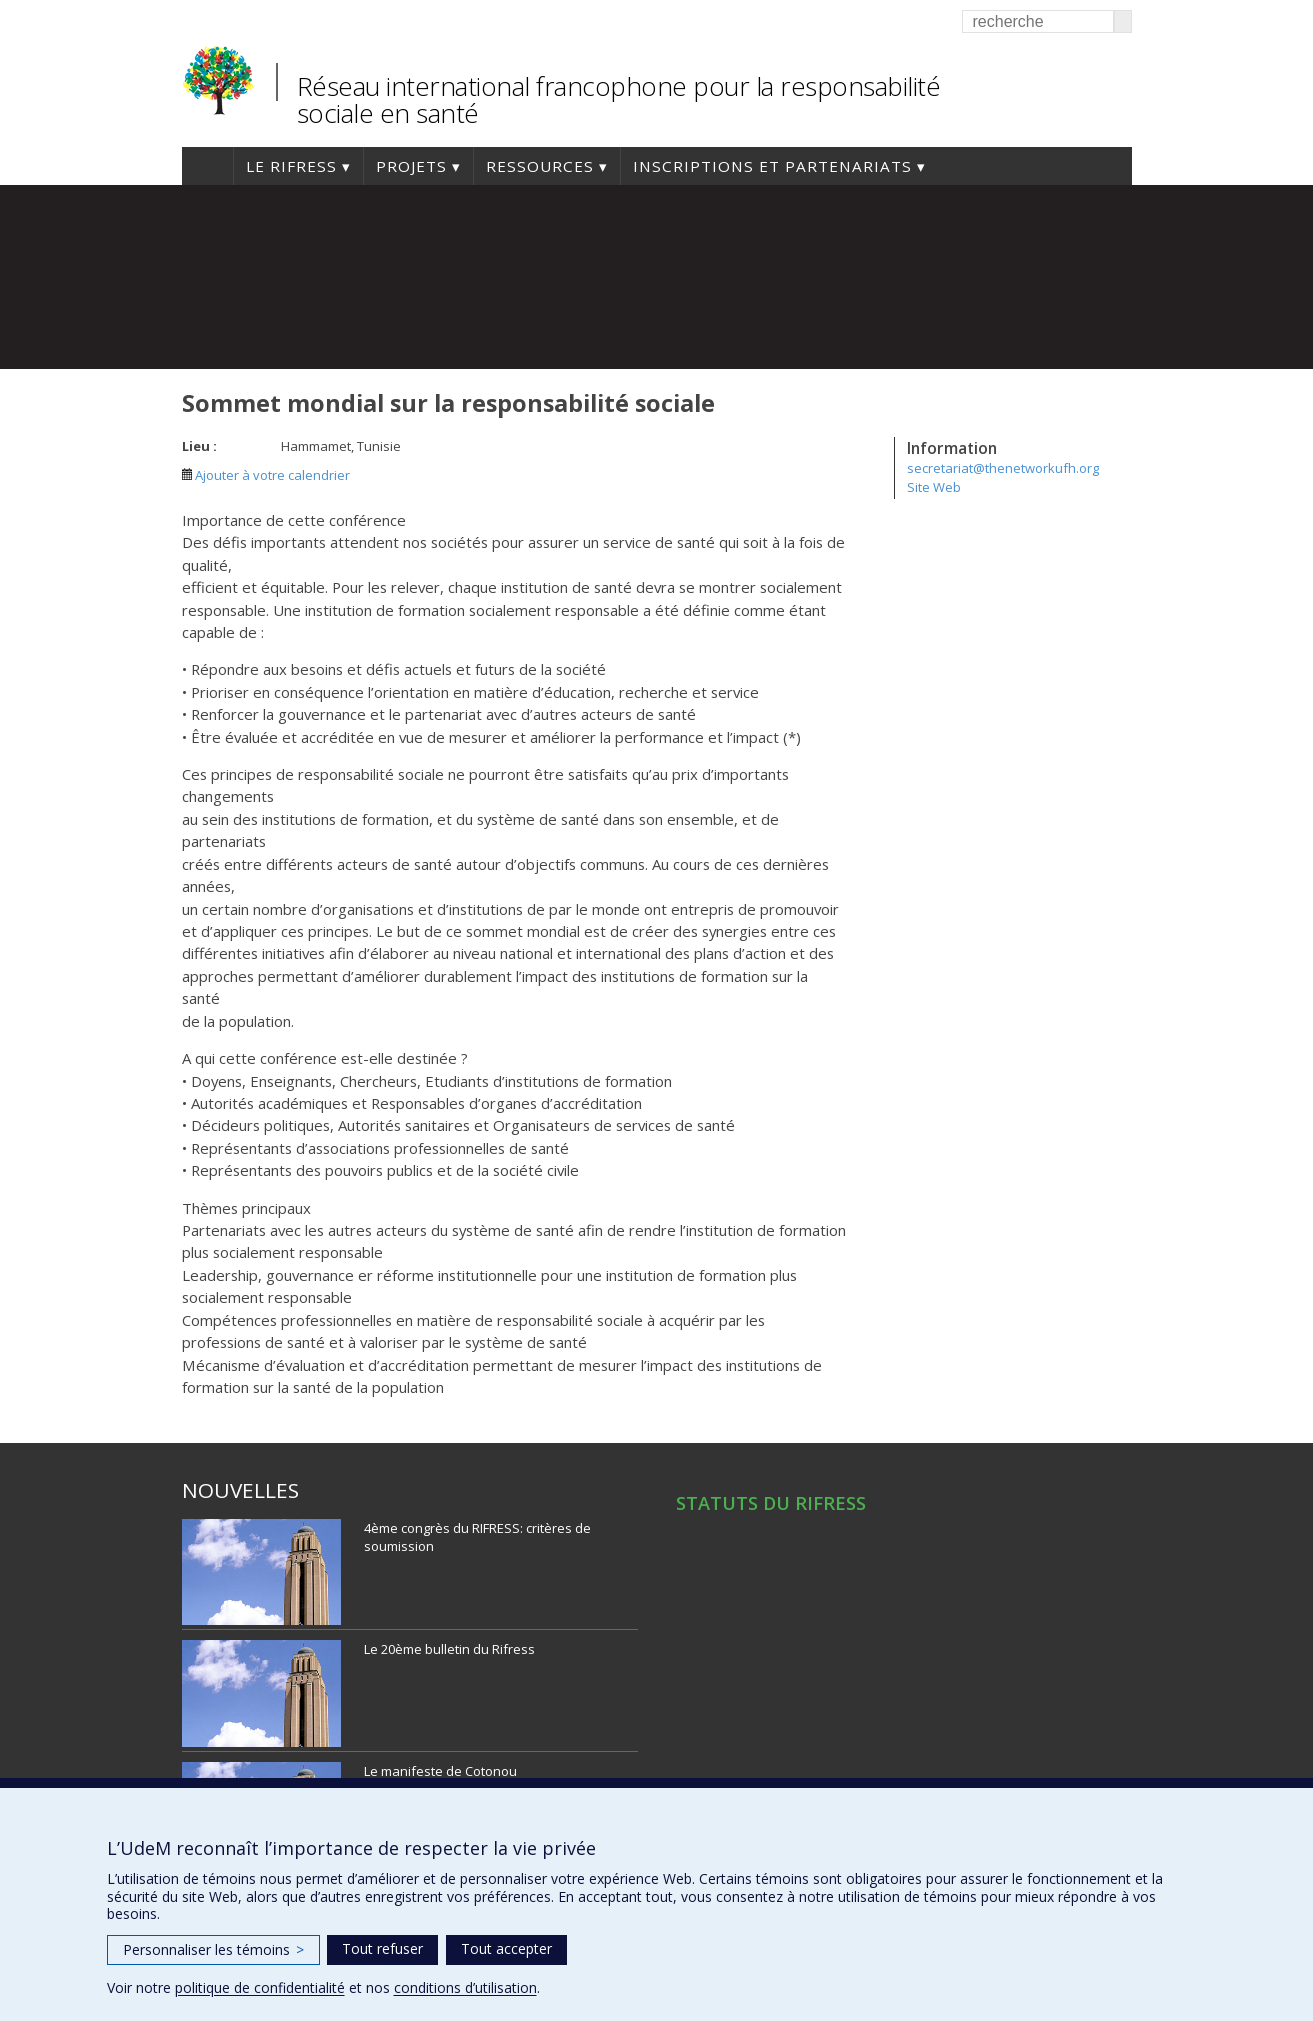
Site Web (934, 487)
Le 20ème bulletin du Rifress (449, 1649)
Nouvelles (240, 1490)
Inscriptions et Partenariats (772, 166)
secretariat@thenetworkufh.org (1003, 468)
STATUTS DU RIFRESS (771, 1503)
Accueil (207, 166)
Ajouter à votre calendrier (266, 475)
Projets (411, 166)
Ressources (540, 166)
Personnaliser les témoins (213, 1949)
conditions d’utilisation (465, 1987)
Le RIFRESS (291, 166)
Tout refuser (382, 1948)
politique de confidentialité (260, 1987)
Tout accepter (506, 1948)
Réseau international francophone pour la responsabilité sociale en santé (619, 99)
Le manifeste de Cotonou (440, 1771)
